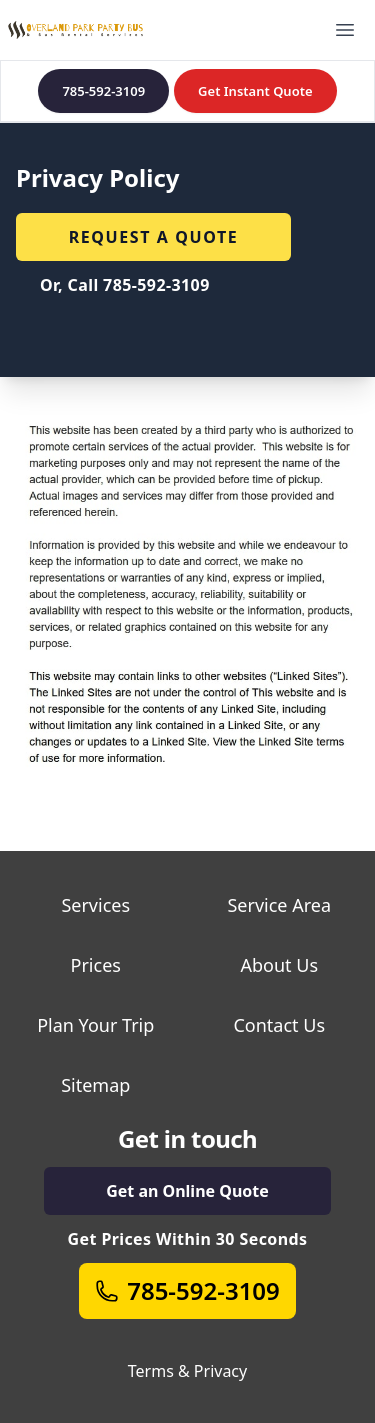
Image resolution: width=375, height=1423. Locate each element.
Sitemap (95, 1085)
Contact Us (279, 1025)
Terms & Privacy (187, 1371)
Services (95, 905)
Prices (96, 965)
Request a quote (154, 237)
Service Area (279, 905)
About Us (279, 965)
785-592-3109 (103, 91)
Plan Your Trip (95, 1025)
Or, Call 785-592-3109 (125, 285)
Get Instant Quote (255, 91)
